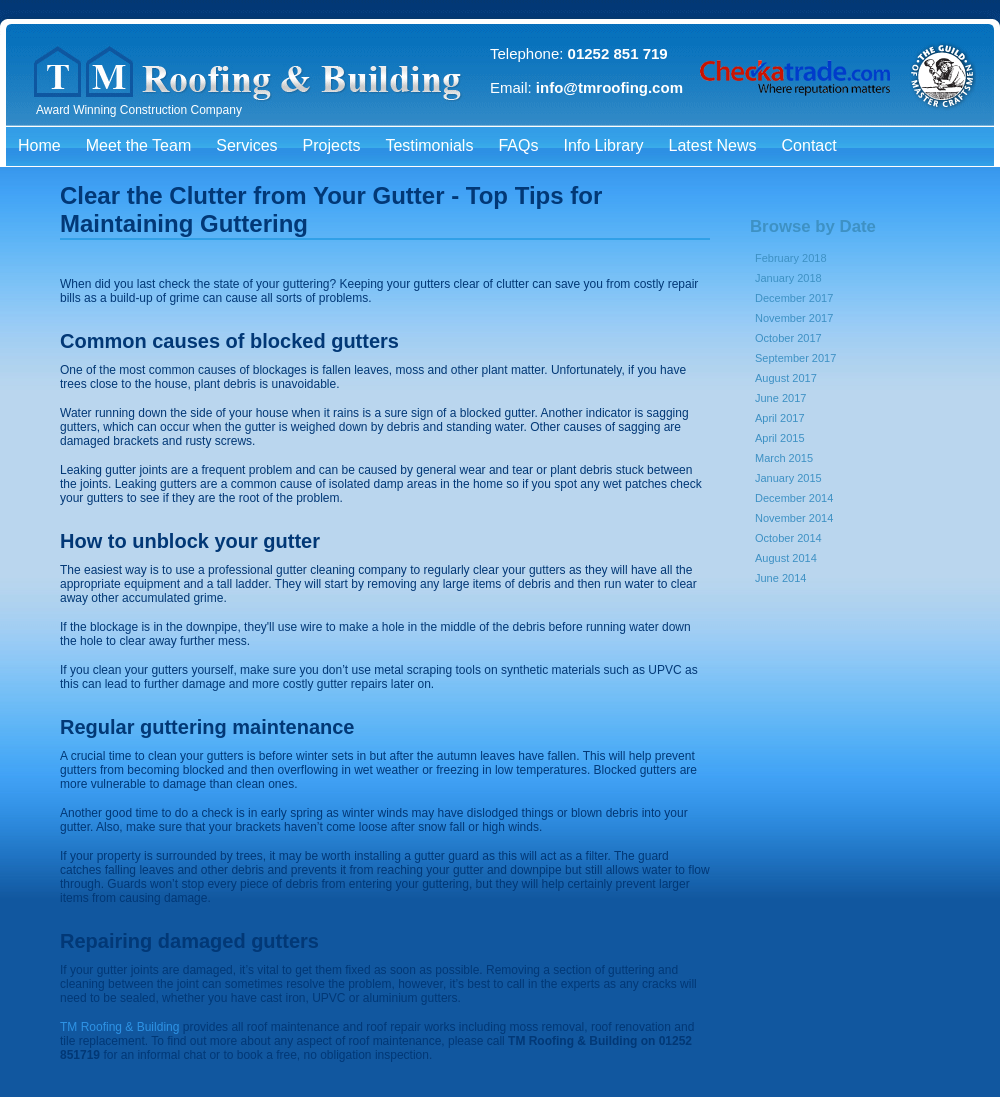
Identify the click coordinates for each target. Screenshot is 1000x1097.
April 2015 (780, 438)
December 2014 (794, 498)
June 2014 (780, 578)
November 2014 (794, 518)
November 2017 (794, 318)
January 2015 (788, 478)
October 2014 (788, 538)
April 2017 (780, 418)
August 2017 (786, 378)
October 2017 (788, 338)
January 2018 (788, 278)
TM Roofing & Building (119, 1027)
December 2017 (794, 298)
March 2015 (784, 458)
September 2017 (795, 358)
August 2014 (786, 558)
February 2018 (791, 258)
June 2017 (780, 398)
